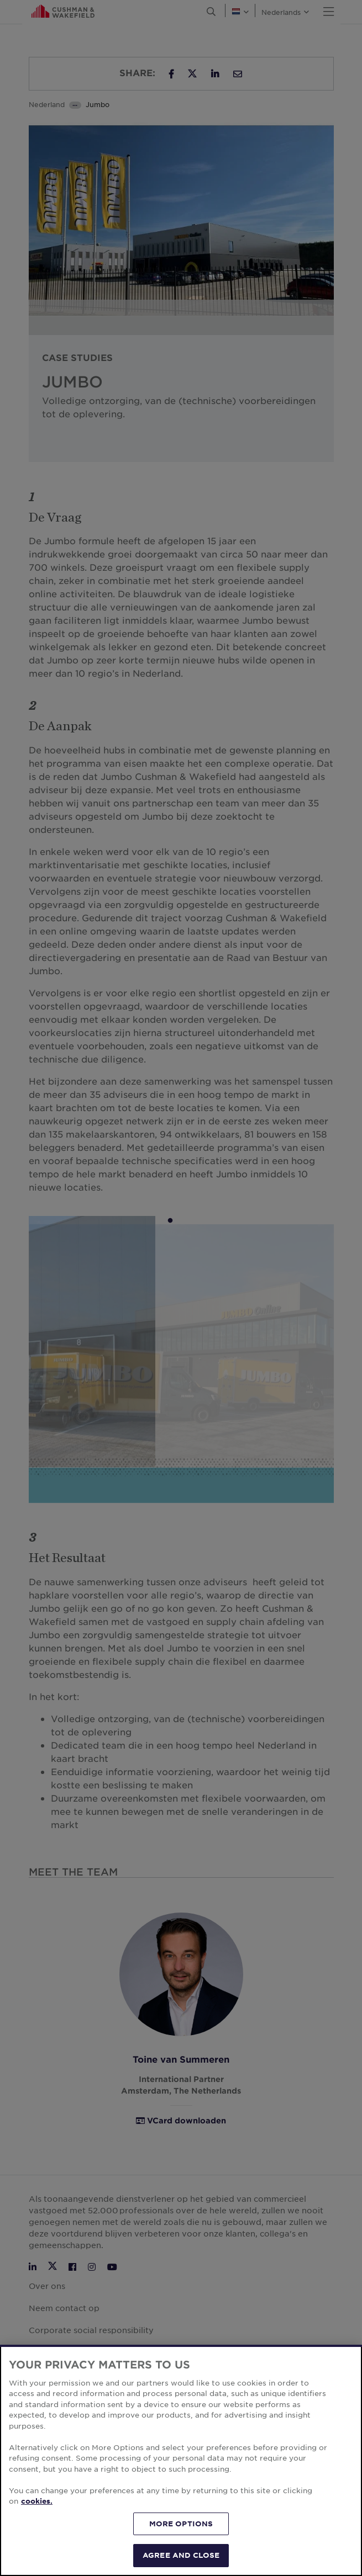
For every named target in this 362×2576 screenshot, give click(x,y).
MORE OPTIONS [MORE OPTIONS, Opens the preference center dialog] (181, 2523)
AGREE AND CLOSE (181, 2555)
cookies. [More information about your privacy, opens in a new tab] (37, 2501)
